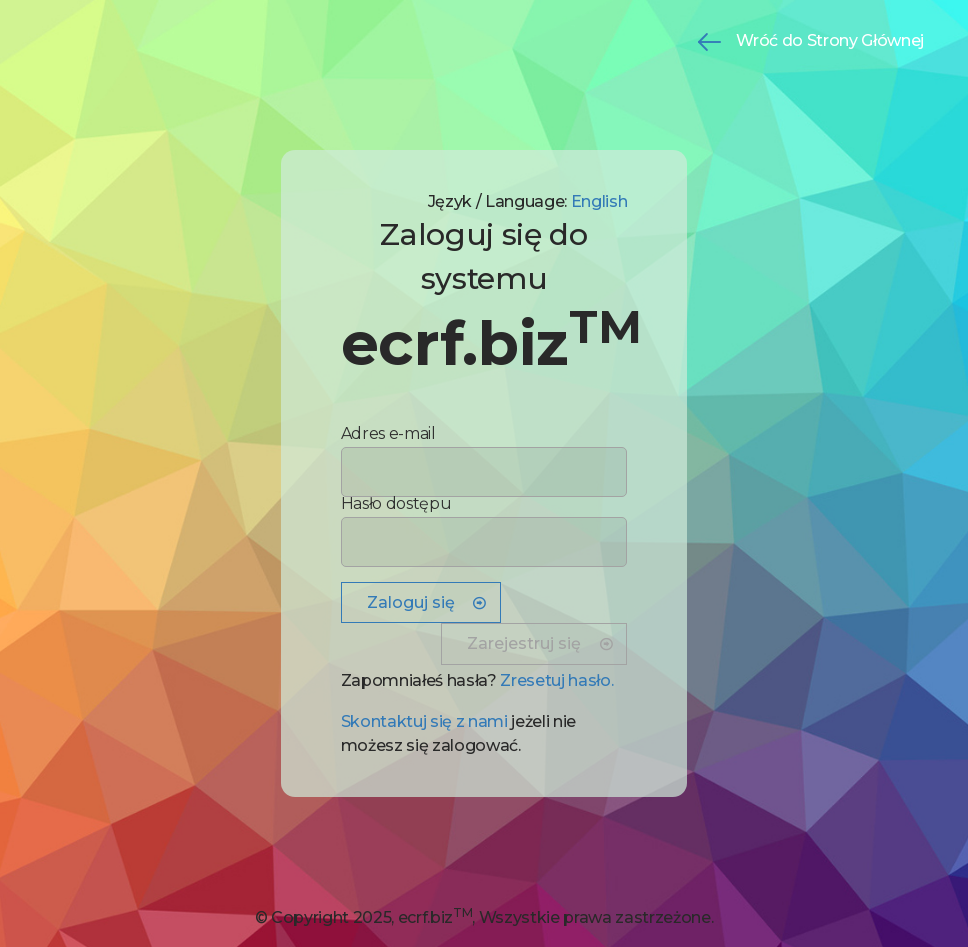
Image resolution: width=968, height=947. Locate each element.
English (599, 201)
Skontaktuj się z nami (424, 721)
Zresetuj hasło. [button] (556, 680)
